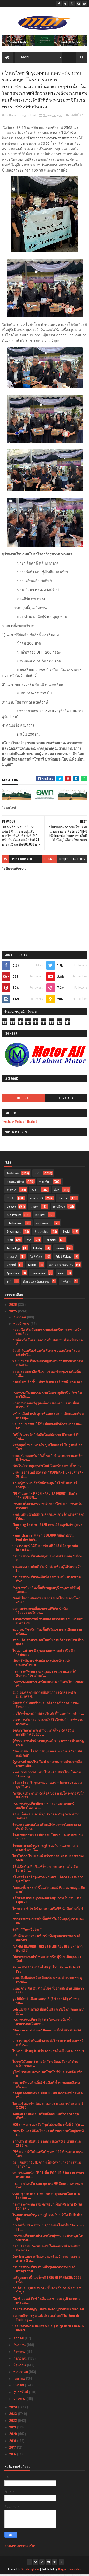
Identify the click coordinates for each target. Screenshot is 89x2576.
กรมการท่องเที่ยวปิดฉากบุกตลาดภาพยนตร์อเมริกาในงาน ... (43, 1807)
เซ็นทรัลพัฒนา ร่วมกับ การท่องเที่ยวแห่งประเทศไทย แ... (41, 1664)
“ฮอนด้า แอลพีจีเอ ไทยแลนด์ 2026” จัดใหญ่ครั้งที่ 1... (48, 2134)
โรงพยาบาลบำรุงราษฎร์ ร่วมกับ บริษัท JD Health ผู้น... (47, 2218)
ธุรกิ (9, 1283)
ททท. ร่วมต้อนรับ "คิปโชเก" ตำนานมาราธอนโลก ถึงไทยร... (48, 1458)
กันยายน (20, 2346)
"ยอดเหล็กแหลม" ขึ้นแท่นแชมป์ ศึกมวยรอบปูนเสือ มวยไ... (48, 1890)
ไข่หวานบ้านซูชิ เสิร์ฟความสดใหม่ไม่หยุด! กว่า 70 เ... (48, 2054)
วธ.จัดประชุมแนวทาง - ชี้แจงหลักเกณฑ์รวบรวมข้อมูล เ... (47, 2291)
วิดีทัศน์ (11, 1266)
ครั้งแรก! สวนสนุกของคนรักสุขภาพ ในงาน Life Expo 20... (46, 1901)
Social (66, 1233)
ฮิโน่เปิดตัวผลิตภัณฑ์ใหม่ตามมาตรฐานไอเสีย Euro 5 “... (45, 1869)
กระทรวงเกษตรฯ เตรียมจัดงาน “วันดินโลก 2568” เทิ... (48, 1685)
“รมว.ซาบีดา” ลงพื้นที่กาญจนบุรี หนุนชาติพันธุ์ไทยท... (46, 1590)
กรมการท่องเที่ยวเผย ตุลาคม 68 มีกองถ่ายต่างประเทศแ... (48, 2186)
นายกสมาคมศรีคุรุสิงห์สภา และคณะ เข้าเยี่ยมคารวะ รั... (45, 1406)
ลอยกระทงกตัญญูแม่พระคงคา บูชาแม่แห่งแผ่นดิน (48, 2310)
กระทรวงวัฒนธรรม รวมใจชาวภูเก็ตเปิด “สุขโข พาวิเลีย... (47, 1395)
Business (40, 1216)
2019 (13, 2442)
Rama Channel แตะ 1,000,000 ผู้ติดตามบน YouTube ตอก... (43, 1538)
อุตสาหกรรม (43, 1225)
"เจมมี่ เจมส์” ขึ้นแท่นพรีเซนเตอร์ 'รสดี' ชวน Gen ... (47, 1385)
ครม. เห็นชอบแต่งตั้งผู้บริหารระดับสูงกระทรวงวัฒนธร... (45, 1817)
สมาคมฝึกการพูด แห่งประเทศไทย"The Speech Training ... (45, 2318)
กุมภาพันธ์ (21, 2393)
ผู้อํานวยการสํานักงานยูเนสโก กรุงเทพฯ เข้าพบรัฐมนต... (48, 1744)
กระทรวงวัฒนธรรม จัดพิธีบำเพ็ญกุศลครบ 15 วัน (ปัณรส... (47, 2207)
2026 (13, 1305)
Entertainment (14, 1225)
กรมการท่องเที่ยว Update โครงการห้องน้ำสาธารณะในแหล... (42, 2023)
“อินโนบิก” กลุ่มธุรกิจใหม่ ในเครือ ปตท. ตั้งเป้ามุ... (48, 1467)
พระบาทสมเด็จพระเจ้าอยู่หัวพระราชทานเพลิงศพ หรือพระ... (47, 1364)
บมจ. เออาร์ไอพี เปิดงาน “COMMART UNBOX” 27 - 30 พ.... (48, 1475)
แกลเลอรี (12, 1258)
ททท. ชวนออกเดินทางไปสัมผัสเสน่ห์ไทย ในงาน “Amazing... (46, 1775)
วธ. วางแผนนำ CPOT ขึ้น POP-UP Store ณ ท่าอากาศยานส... (48, 2176)
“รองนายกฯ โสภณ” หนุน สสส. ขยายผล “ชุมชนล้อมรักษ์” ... (47, 1754)
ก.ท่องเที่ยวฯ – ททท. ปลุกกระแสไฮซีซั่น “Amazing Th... (48, 2228)
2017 (13, 2448)
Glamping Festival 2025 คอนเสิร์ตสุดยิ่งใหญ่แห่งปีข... (47, 1528)
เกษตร (34, 1208)
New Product (14, 1216)
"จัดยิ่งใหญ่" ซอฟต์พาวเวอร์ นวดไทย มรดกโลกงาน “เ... (46, 1601)
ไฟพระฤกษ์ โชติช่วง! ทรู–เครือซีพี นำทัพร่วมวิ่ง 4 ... (47, 1911)
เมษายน (19, 2379)
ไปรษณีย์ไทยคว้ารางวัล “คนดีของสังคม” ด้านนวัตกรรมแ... (45, 2064)
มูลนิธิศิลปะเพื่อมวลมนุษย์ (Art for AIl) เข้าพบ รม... (45, 2002)
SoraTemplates (30, 2571)
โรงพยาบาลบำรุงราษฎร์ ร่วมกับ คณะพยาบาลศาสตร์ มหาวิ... (45, 1848)
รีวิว (29, 1241)
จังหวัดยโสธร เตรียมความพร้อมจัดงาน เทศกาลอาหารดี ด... (46, 2260)
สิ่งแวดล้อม (41, 1233)
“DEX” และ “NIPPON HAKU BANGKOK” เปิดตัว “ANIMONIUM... (44, 1496)
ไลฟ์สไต (66, 1283)
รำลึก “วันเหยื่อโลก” (27, 1930)
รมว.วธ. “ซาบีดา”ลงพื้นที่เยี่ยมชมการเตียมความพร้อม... (47, 1633)
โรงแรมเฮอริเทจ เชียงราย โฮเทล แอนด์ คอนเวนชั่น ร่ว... (47, 1838)
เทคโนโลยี (36, 1200)
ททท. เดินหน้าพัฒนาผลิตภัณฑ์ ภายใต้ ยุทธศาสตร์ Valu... (48, 1517)
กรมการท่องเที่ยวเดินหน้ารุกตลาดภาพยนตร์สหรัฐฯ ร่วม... (43, 2270)
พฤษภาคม (21, 2373)
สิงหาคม (19, 2353)
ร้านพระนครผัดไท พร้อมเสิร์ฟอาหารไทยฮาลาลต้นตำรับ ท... (46, 1828)
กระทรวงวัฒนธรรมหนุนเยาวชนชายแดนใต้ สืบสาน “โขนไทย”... (44, 1674)
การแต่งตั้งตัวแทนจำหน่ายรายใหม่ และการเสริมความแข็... (47, 1507)
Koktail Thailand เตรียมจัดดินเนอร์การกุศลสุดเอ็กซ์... (45, 2117)
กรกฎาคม (20, 2359)
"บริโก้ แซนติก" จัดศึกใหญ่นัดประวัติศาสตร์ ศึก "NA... (46, 1437)
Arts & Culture (63, 1258)
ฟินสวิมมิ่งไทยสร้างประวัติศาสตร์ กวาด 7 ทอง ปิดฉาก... (45, 1706)
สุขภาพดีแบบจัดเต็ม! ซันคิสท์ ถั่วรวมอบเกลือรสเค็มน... (46, 2085)
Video (61, 1275)
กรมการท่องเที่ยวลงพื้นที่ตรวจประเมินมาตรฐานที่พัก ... (46, 1580)
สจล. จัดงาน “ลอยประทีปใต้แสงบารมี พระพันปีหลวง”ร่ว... (46, 2249)
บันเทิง (11, 1200)
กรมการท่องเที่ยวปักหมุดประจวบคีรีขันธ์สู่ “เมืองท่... (47, 1559)
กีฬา (56, 1191)
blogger (49, 860)
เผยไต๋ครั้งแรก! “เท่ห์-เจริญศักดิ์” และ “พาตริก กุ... (48, 1714)
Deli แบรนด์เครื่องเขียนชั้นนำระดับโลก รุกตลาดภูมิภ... (48, 2012)
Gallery (32, 1266)
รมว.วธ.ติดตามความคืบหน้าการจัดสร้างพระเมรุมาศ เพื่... (44, 1695)
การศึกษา (59, 1208)
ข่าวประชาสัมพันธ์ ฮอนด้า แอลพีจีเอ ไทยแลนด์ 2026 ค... (46, 2144)
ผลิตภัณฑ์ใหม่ (15, 1183)
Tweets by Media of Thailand (19, 1122)
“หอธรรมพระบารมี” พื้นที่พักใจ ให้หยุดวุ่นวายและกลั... (48, 1922)
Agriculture (13, 1275)
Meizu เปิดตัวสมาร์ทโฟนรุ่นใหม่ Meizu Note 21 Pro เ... (46, 1970)
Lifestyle (11, 1208)
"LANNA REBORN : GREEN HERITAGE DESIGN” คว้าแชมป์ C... (47, 1949)
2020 (13, 2435)
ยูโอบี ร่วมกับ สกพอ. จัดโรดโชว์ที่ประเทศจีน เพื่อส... (47, 2075)
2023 (13, 2415)
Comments (66, 1100)
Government (13, 1233)
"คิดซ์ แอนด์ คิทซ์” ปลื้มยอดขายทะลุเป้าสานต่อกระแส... (46, 2302)
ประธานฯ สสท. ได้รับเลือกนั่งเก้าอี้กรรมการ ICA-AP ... (47, 1427)
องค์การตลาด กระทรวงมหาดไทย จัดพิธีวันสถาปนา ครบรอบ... (43, 1733)
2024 (13, 2408)
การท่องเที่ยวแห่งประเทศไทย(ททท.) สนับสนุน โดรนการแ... (47, 2239)
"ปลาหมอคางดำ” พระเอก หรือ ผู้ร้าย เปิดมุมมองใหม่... (46, 1960)
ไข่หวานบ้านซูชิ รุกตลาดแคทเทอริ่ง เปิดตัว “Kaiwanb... (43, 1653)
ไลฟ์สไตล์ (76, 116)
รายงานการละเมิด (19, 2547)
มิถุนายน (20, 2366)
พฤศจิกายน (21, 1325)
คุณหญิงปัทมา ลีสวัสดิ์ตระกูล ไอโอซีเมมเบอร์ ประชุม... (44, 1486)
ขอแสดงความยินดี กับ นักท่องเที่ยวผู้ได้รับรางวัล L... (46, 1570)
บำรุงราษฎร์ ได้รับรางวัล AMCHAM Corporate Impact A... (45, 1549)
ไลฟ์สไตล (36, 1258)
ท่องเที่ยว (45, 1183)
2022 (13, 2421)
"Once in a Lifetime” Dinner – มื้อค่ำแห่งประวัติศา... (46, 2033)
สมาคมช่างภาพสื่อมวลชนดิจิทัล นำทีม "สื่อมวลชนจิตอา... (40, 1612)
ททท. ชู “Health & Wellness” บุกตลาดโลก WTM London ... (46, 2197)
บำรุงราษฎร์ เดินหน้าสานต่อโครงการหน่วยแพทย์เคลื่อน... (47, 2044)
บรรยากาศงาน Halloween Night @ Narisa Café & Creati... (48, 2329)
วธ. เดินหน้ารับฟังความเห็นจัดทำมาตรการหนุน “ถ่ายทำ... (46, 2165)
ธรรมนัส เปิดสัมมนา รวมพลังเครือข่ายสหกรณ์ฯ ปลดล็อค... (46, 1333)
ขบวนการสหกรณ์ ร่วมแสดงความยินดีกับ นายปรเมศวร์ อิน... (47, 1622)
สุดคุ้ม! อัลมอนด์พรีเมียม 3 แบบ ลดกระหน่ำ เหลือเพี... (47, 2096)
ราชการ (11, 1191)
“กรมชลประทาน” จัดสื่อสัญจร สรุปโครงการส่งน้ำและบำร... (48, 1796)
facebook (79, 860)
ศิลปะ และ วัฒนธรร (61, 1266)
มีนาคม (19, 2386)
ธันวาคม (20, 1318)
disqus (63, 860)
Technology (13, 1250)
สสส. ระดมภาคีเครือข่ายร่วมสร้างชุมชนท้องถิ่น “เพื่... (46, 1374)
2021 (13, 2428)
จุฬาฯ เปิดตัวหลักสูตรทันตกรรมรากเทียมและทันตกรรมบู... (48, 1417)
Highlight (23, 1100)
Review (60, 1250)
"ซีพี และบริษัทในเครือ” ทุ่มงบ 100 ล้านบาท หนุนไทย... (47, 2155)
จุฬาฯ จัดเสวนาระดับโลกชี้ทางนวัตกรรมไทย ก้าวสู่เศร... (48, 1643)
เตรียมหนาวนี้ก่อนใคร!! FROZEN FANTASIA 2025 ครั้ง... (46, 2280)
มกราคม (19, 2400)
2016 (13, 2455)
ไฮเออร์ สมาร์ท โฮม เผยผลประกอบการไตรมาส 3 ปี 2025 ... (48, 2107)
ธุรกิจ (38, 1175)
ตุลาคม (19, 2339)
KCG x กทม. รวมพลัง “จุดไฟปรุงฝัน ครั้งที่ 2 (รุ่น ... (48, 2125)
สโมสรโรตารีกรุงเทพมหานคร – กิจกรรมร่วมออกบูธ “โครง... (47, 1786)
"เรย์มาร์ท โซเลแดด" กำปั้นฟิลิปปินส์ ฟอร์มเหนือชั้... (47, 1343)
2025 (13, 1312)
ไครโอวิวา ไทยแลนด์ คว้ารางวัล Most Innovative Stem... (48, 1859)
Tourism (63, 1200)
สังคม (35, 1191)
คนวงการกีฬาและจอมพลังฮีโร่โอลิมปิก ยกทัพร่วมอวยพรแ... (47, 1723)
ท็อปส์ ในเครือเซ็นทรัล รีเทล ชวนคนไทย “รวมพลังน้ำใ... (46, 1354)
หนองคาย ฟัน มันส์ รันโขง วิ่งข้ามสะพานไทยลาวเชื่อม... (48, 1991)
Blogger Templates (69, 2571)
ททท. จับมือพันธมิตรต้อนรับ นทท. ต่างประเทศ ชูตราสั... (47, 1981)
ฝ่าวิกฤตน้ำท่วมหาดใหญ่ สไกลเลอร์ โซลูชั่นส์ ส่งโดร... (47, 1448)
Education (51, 1241)
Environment (39, 1275)
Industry (37, 1250)
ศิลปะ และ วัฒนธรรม (36, 1283)
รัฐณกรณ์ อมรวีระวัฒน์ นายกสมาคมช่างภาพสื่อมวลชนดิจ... (47, 1765)
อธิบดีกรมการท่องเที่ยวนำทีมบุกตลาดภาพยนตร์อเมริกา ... (46, 1939)
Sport (10, 1241)
